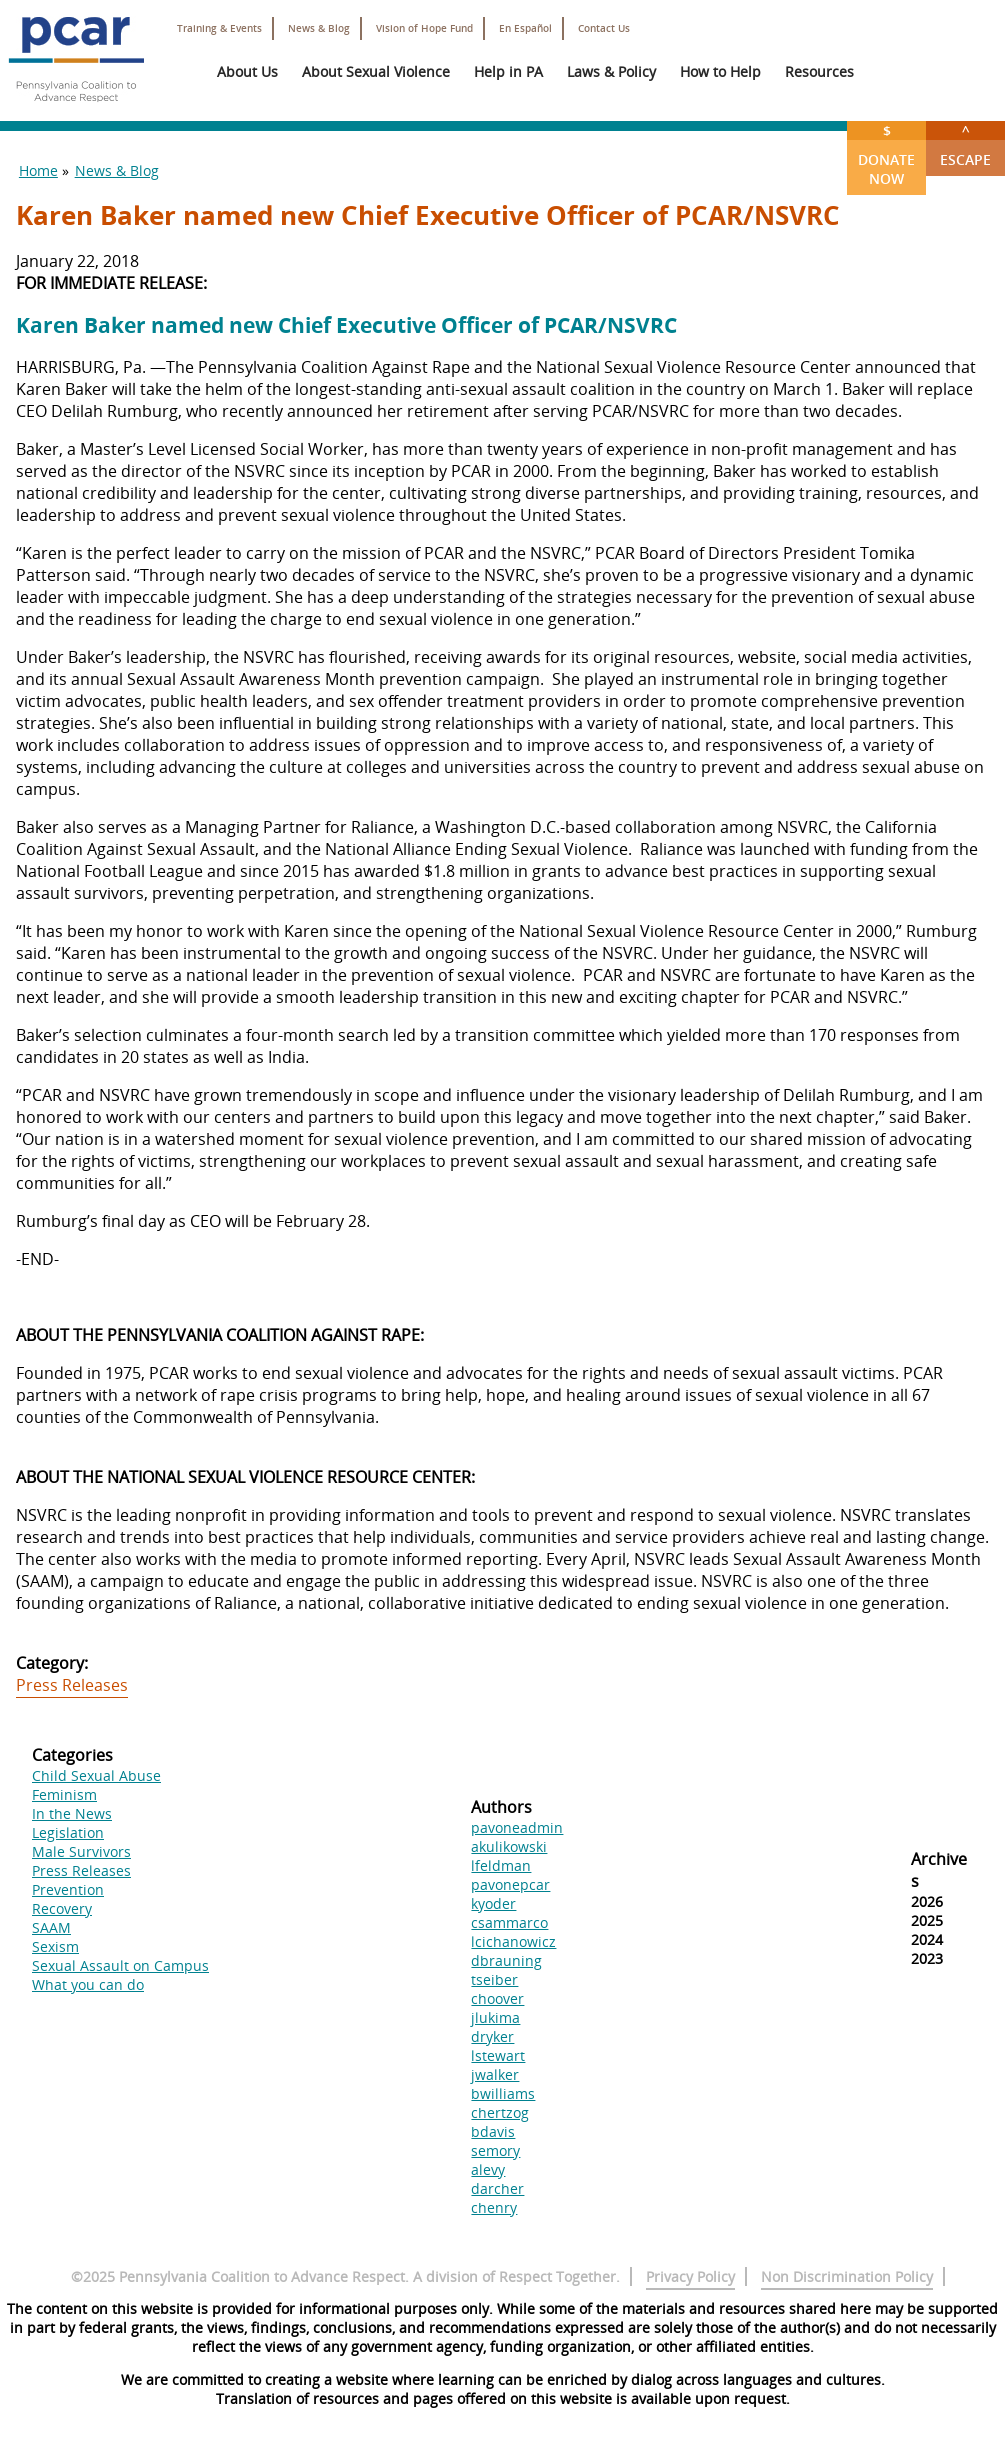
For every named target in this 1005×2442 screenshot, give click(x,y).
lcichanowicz (513, 1941)
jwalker (495, 2074)
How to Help (720, 71)
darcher (497, 2188)
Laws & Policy (611, 71)
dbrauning (506, 1960)
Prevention (68, 1889)
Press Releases (72, 1685)
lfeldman (501, 1865)
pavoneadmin (517, 1827)
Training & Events (219, 28)
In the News (72, 1813)
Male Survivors (81, 1851)
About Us (247, 71)
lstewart (498, 2055)
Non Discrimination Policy (847, 2276)
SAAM (51, 1927)
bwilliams (503, 2093)
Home (38, 170)
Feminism (64, 1794)
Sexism (55, 1946)
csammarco (509, 1922)
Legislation (68, 1832)
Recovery (62, 1908)
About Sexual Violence (376, 71)
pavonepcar (510, 1884)
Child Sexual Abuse (96, 1775)
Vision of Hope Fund (424, 28)
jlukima (495, 2017)
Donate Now (886, 154)
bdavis (493, 2131)
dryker (492, 2036)
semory (495, 2150)
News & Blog (319, 28)
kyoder (493, 1903)
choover (497, 1998)
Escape (965, 145)
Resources (819, 71)
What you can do (88, 1984)
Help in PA (508, 71)
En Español (525, 28)
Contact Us (604, 28)
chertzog (500, 2112)
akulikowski (509, 1846)
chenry (494, 2207)
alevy (488, 2169)
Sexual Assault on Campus (120, 1965)
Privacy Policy (690, 2276)
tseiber (494, 1979)
